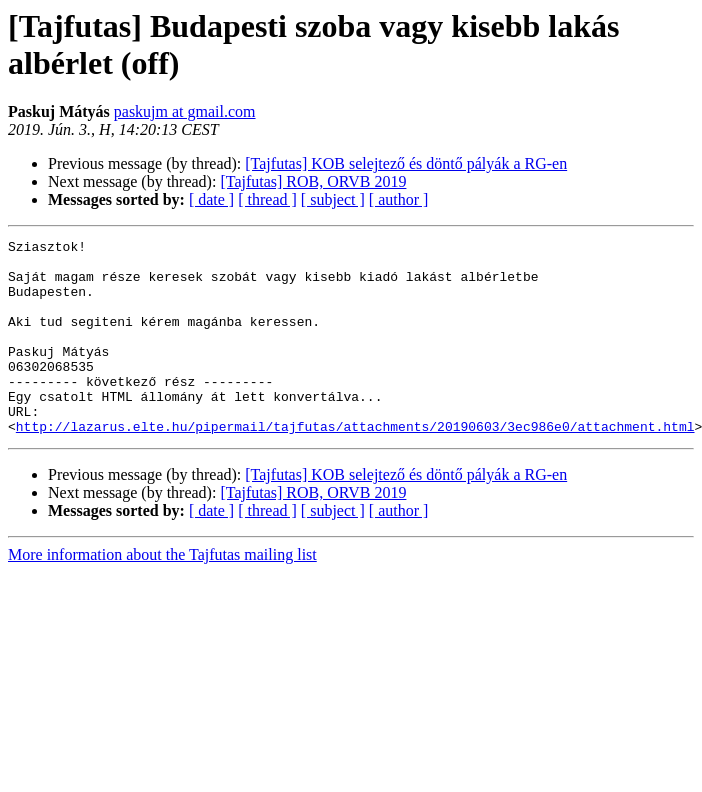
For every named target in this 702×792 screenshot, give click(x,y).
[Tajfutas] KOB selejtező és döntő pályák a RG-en (406, 163)
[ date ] (211, 199)
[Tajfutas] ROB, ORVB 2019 (313, 181)
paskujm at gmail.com (185, 111)
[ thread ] (267, 199)
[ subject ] (333, 199)
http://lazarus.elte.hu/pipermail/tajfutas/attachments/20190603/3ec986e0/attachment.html (355, 465)
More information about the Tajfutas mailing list (162, 593)
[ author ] (399, 199)
